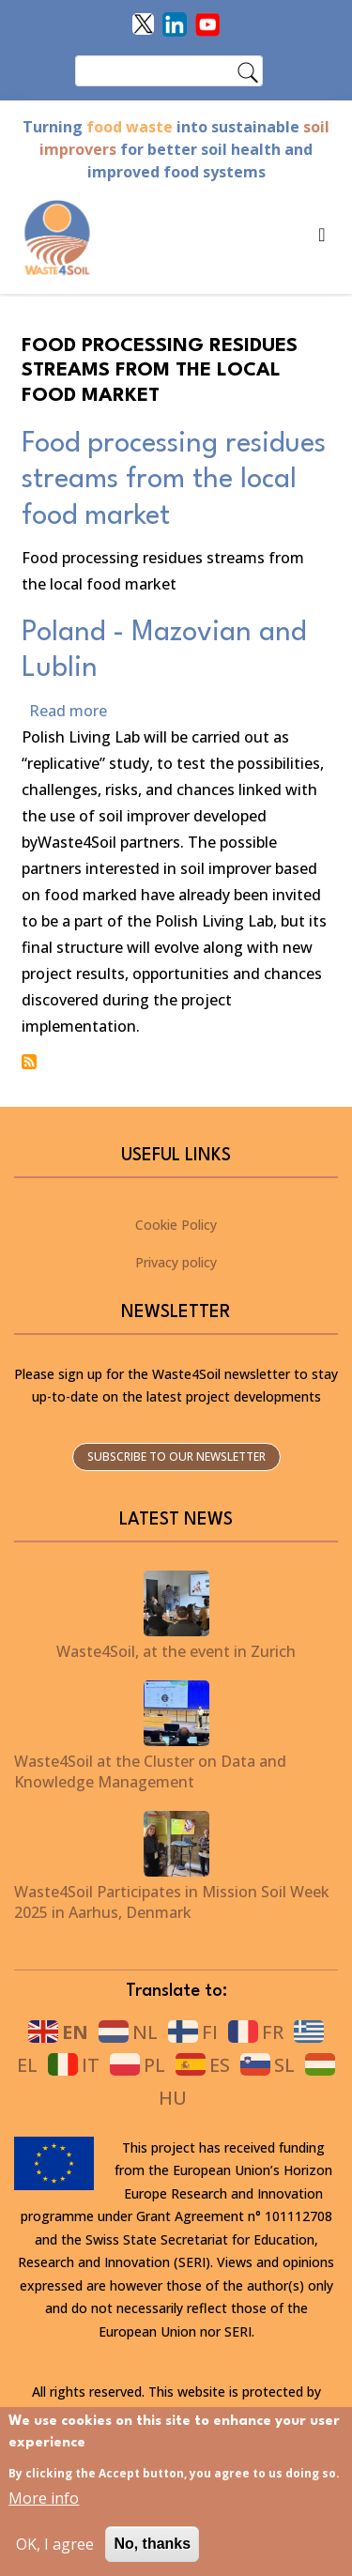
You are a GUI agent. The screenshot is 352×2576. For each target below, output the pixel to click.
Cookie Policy (176, 1225)
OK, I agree (55, 2557)
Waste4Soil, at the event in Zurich (176, 1651)
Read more (68, 710)
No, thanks (152, 2557)
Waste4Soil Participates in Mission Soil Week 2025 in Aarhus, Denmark (171, 1902)
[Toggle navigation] (316, 239)
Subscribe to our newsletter (176, 1456)
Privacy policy (176, 1262)
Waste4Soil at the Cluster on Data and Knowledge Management (150, 1771)
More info (43, 2511)
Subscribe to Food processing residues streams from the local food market (29, 1061)
